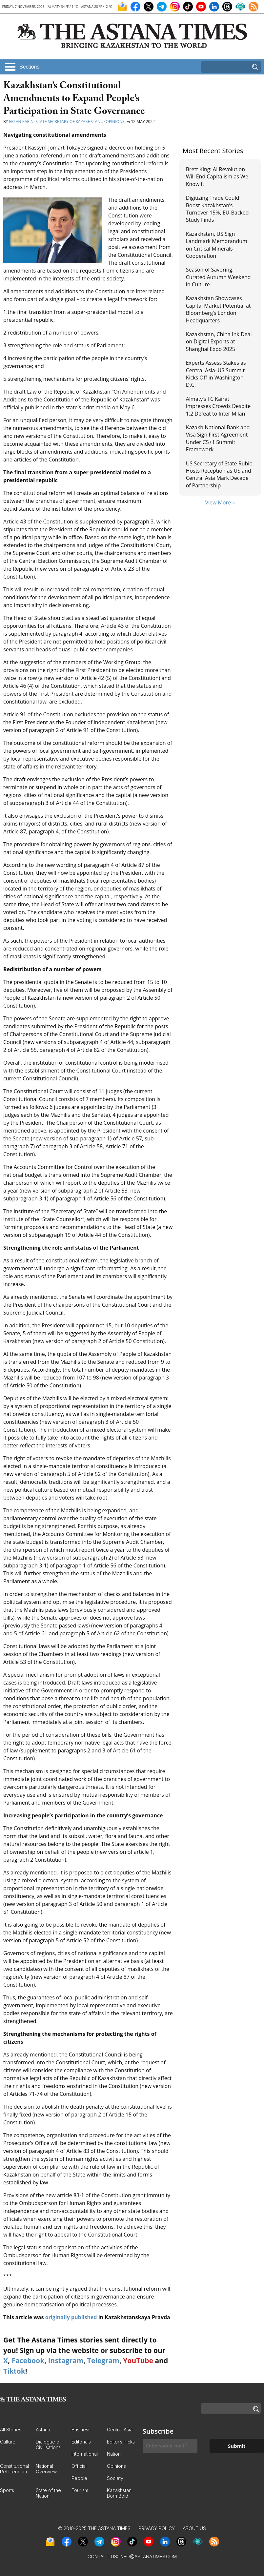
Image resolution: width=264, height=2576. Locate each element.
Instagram (66, 2360)
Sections (29, 67)
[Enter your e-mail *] (170, 2446)
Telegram (103, 2360)
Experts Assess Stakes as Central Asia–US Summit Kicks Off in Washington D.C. (216, 373)
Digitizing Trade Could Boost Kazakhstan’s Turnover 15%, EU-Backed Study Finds (217, 208)
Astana (43, 2429)
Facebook (27, 2360)
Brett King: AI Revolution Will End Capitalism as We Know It (217, 177)
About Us (194, 2528)
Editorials (81, 2441)
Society (115, 2478)
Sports (7, 2490)
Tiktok (14, 2371)
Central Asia (119, 2429)
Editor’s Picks (121, 2441)
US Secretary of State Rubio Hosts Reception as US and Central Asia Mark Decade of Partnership (219, 474)
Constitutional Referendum (14, 2468)
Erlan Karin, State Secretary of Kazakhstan (55, 121)
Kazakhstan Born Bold (119, 2493)
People (79, 2478)
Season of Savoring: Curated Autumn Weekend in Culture (218, 277)
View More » (220, 502)
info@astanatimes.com (148, 2556)
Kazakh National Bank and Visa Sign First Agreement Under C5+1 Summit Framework (218, 438)
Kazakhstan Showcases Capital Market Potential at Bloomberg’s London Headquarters (218, 309)
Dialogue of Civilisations (48, 2444)
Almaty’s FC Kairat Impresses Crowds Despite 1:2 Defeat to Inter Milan (218, 406)
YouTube (138, 2360)
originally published (71, 2317)
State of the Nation (48, 2493)
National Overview (46, 2468)
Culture (7, 2441)
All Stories (10, 2429)
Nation (114, 2454)
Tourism (79, 2490)
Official (79, 2466)
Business (81, 2429)
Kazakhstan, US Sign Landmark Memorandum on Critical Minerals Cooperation (216, 244)
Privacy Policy (156, 2528)
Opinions (115, 121)
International (84, 2454)
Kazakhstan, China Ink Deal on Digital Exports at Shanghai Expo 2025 (219, 342)
